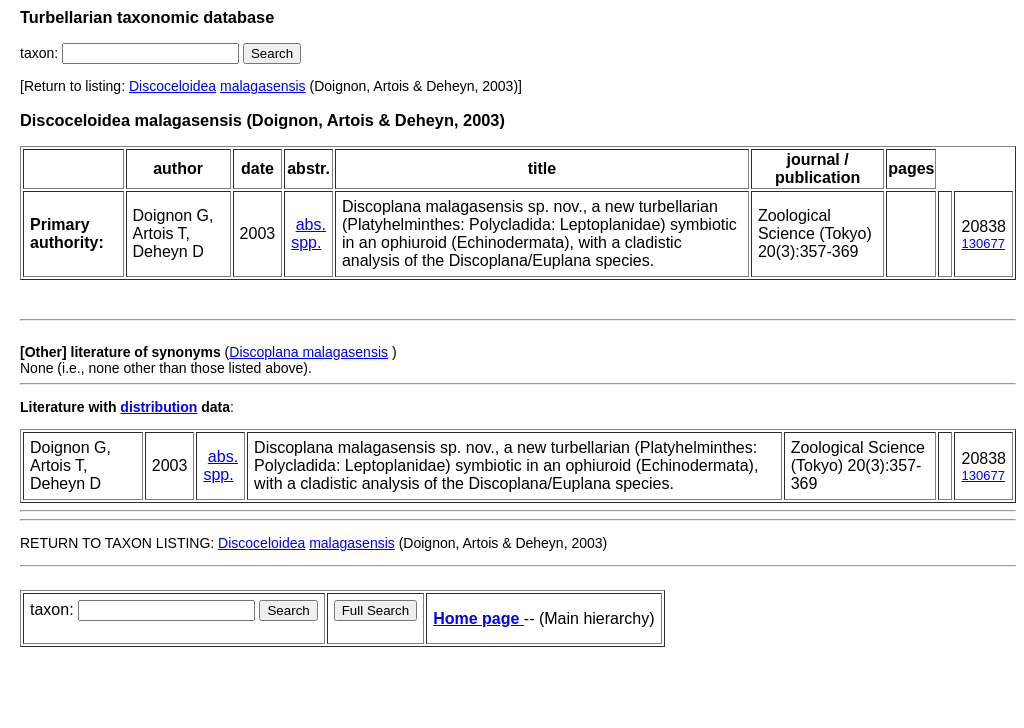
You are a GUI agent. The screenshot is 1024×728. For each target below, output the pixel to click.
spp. (306, 242)
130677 (982, 243)
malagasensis (263, 86)
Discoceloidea (172, 86)
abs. (311, 224)
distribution (158, 407)
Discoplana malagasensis (308, 352)
